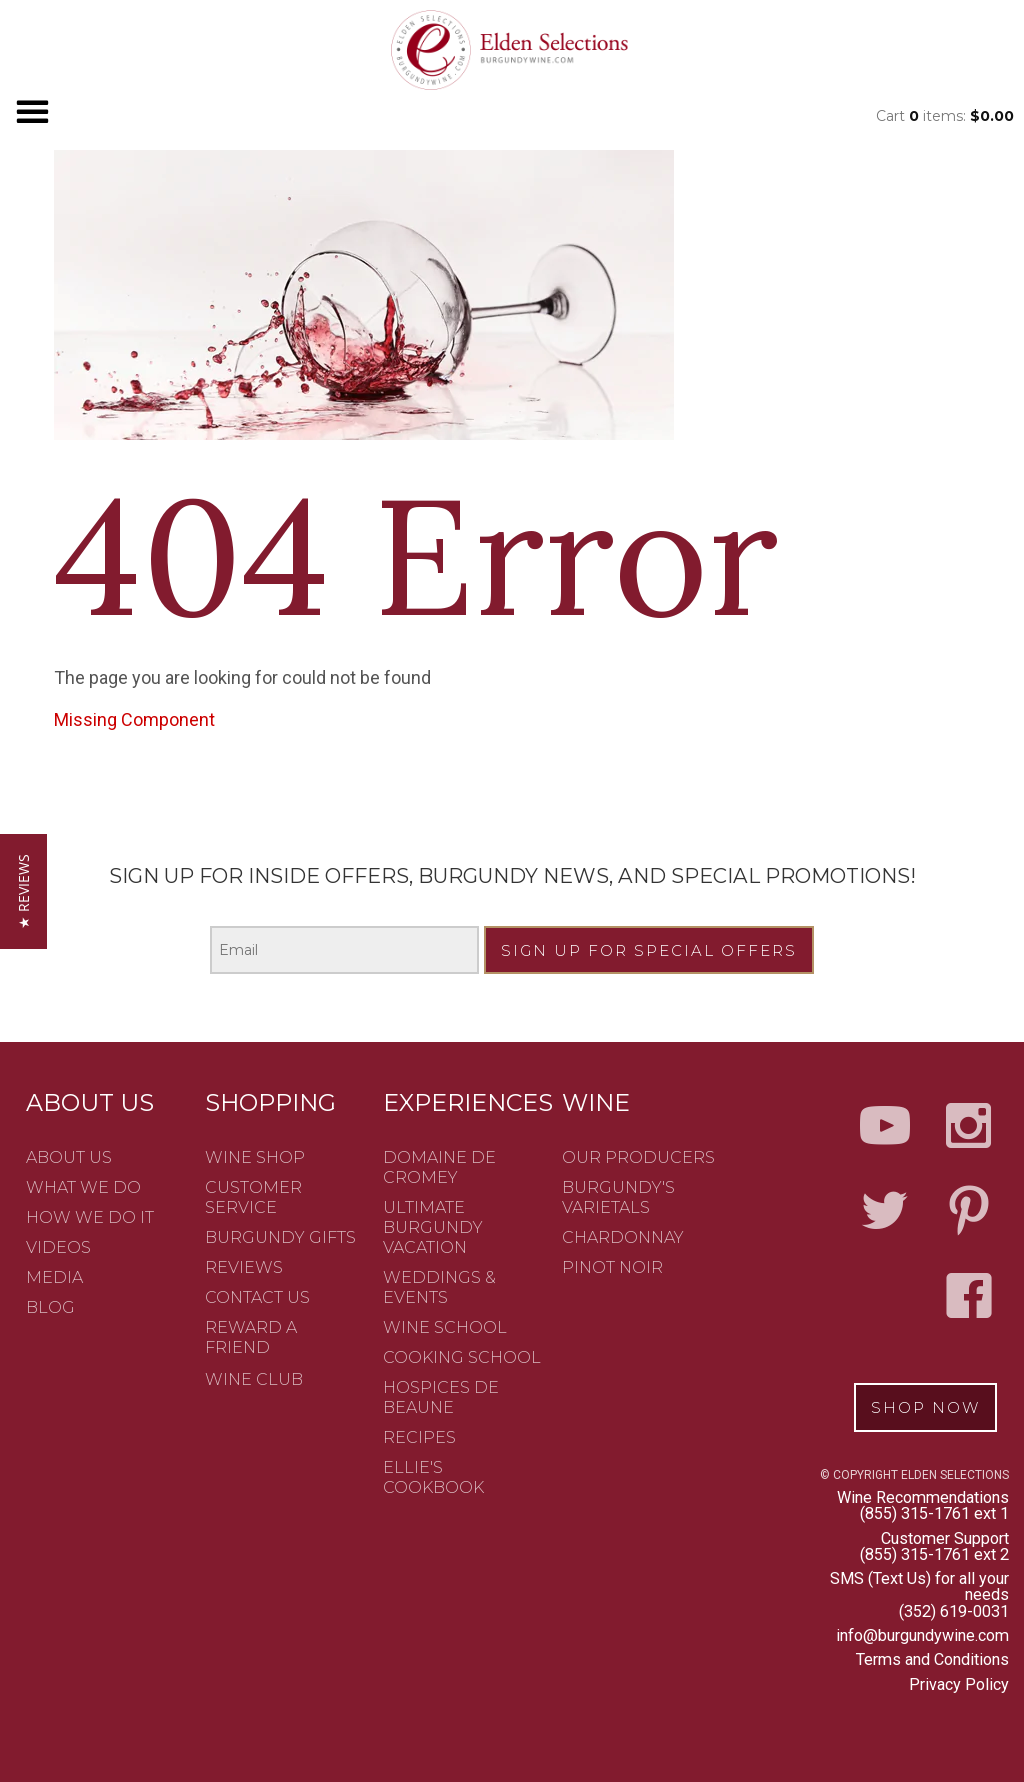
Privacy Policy (959, 1684)
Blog (50, 1307)
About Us (69, 1157)
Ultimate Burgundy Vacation (433, 1227)
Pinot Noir (612, 1267)
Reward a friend (251, 1337)
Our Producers (638, 1157)
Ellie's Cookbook (433, 1477)
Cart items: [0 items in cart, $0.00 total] (945, 116)
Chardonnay (623, 1237)
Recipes (419, 1437)
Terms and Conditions (932, 1659)
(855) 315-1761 (915, 1513)
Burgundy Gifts (280, 1237)
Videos (58, 1247)
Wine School (445, 1327)
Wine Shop (255, 1157)
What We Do (83, 1187)
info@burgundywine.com (922, 1635)
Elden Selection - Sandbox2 (512, 50)
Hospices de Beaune (441, 1397)
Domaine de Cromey (439, 1167)
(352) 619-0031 (954, 1611)
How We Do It (90, 1217)
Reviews (244, 1267)
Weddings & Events (439, 1287)
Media (54, 1277)
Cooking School (462, 1357)
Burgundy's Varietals (618, 1197)
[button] (23, 891)
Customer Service (253, 1197)
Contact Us (257, 1297)
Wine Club (254, 1379)
